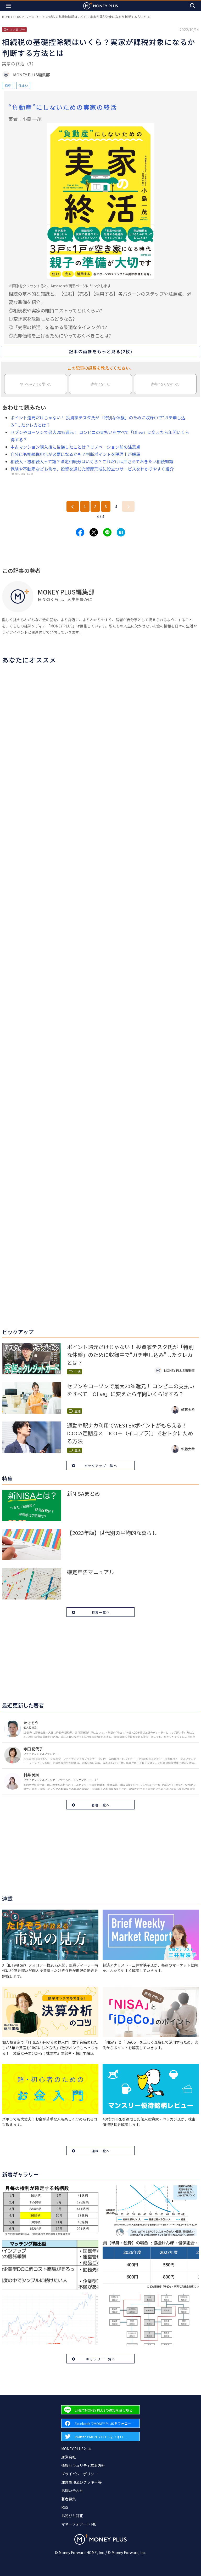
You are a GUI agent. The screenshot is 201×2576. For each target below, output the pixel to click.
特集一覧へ (101, 1612)
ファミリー (33, 16)
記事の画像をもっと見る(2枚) (100, 351)
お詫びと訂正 (72, 2515)
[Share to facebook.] (80, 532)
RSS (64, 2507)
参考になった (100, 384)
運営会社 (68, 2457)
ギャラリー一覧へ (100, 2359)
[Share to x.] (94, 532)
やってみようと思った (35, 384)
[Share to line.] (107, 532)
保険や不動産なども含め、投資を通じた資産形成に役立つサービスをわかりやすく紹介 (92, 469)
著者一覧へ (101, 1805)
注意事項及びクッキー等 (81, 2482)
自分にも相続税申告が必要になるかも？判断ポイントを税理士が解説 (75, 454)
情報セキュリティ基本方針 (83, 2465)
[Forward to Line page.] (100, 2409)
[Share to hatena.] (121, 532)
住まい (23, 85)
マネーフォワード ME (78, 2524)
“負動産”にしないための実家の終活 (62, 107)
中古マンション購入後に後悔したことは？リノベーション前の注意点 (75, 447)
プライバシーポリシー (79, 2473)
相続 (7, 85)
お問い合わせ (72, 2490)
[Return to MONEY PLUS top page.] (100, 6)
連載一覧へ (101, 2151)
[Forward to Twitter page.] (100, 2436)
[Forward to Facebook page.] (100, 2423)
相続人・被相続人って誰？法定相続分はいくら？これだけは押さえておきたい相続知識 (91, 461)
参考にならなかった (165, 384)
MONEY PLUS (11, 16)
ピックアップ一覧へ (100, 1465)
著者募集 (68, 2498)
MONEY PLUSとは (76, 2448)
